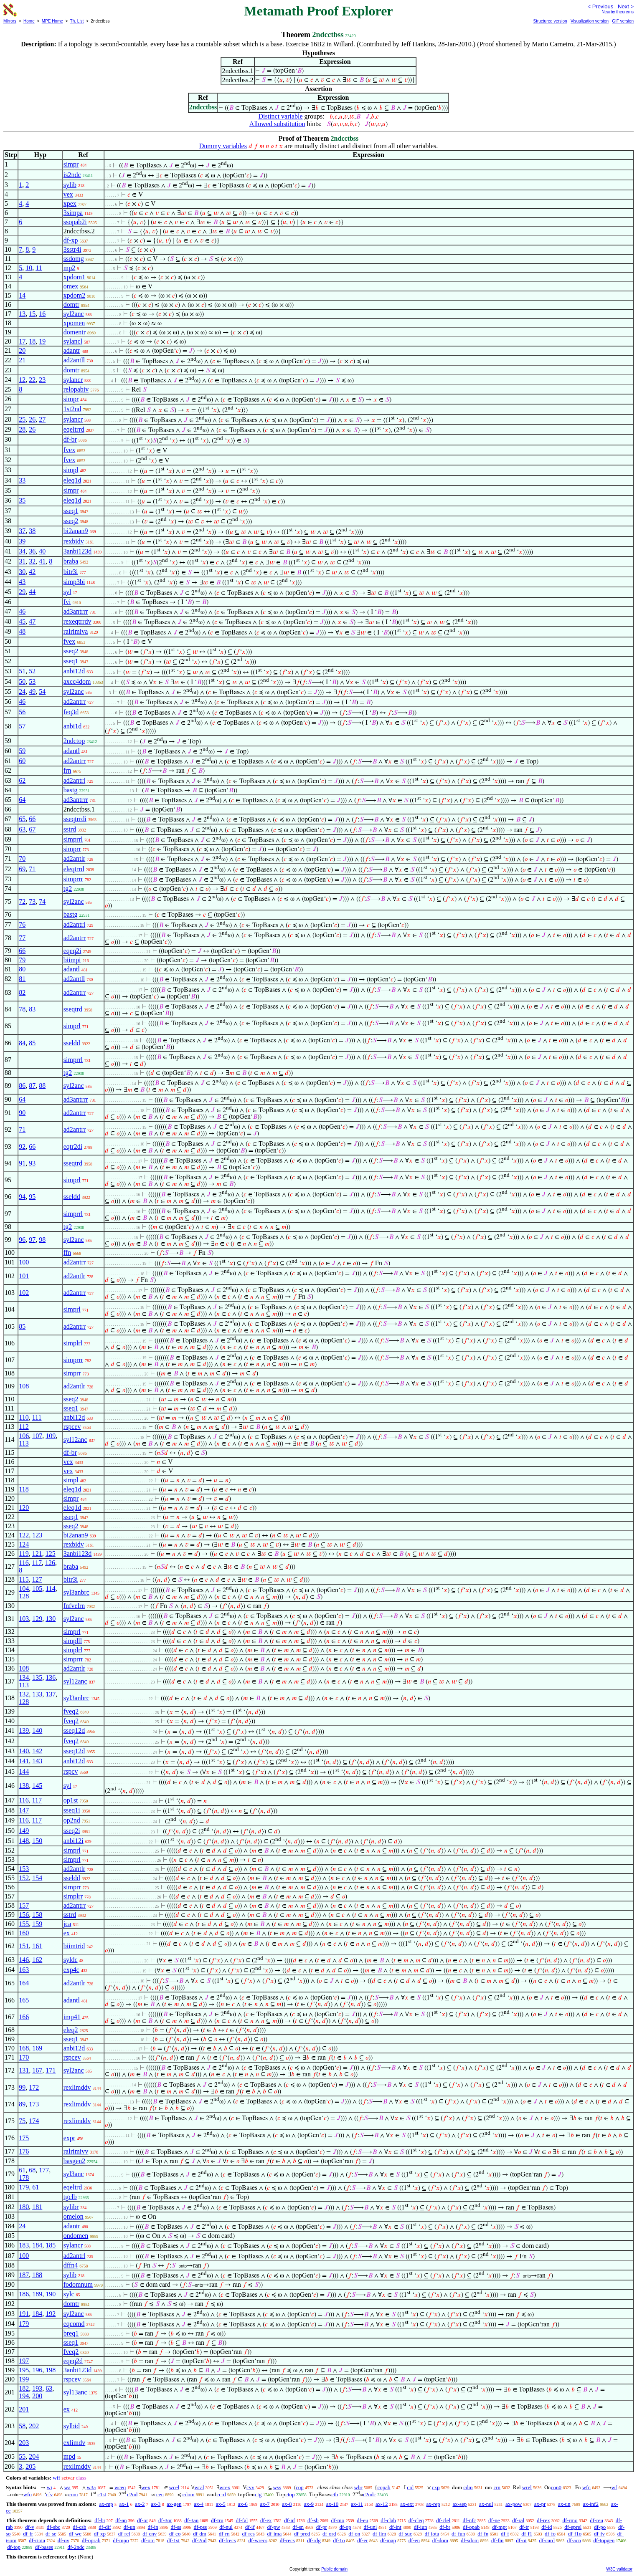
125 (51, 1553)
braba (71, 561)
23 (42, 379)
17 (22, 341)
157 (24, 1905)
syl (67, 591)
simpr (71, 164)
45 (22, 621)
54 (42, 691)
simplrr (73, 1896)
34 (22, 551)
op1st (70, 1800)
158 (37, 1914)
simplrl (72, 1343)
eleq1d (72, 480)
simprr (72, 848)
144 (24, 1771)
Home (29, 21)
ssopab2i (75, 221)
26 (32, 419)
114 (50, 1588)
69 (22, 868)
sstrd (69, 829)
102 (24, 1292)
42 (32, 571)
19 (42, 341)
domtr (71, 304)
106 (24, 1435)
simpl (71, 469)
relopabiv (76, 389)
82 (22, 992)
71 (32, 868)
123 (37, 1535)
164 (24, 1983)
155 (24, 1923)
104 (24, 1588)
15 (32, 313)
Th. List (77, 21)
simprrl (73, 839)
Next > (626, 6)
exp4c (71, 1969)
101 (24, 1275)
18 (32, 341)
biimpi (72, 959)
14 (22, 295)
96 (22, 1239)
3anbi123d (77, 551)
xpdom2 (74, 295)
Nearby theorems (617, 12)
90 (22, 1112)
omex (71, 286)
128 (24, 1596)
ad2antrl (74, 780)
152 (24, 1877)
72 (22, 901)
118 (23, 1489)
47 (32, 621)
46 (22, 611)
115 (23, 1579)
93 (32, 1163)
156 (24, 1914)
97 (32, 1239)
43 (22, 581)
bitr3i (70, 571)
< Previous (600, 6)
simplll (72, 1640)
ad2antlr (74, 858)
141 (24, 1761)
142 (37, 1750)
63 (22, 829)
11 (39, 267)
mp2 (69, 267)
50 (22, 681)
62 (22, 780)
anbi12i (73, 1840)
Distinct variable (280, 116)
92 (22, 1146)
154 (37, 1877)
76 (22, 924)
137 (51, 1694)
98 (42, 1239)
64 (22, 799)
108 (24, 1386)
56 (22, 711)
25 (22, 419)
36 (32, 551)
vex (68, 194)
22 (32, 379)
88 (42, 1085)
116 (23, 1562)
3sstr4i (72, 249)
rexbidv (73, 541)
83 (32, 1009)
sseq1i (71, 1810)
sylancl (72, 341)
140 (37, 1730)
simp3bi (74, 581)
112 (23, 1426)
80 (22, 969)
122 (24, 1535)
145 (37, 1785)
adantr (71, 350)
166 (24, 2016)
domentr (74, 332)
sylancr (73, 379)
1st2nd (72, 408)
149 (24, 1830)
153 (24, 1868)
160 (24, 1932)
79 (22, 959)
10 (28, 267)
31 (22, 561)
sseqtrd (72, 1009)
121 (37, 1553)
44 (32, 591)
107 (37, 1435)
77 (22, 937)
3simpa (73, 212)
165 (24, 2000)
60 (22, 760)
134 (24, 1677)
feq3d (71, 711)
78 (22, 1009)
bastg (70, 790)
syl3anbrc (76, 1592)
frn (67, 770)
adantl (71, 750)
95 (32, 1196)
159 (37, 1923)
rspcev (72, 1426)
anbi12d (74, 671)
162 (37, 1959)
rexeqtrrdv (77, 621)
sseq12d (74, 1730)
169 (37, 2048)
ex (66, 1932)
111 (37, 1417)
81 (22, 978)
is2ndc (72, 174)
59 (22, 750)
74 (42, 901)
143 (37, 1761)
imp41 (72, 2016)
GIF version (623, 21)
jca (67, 1923)
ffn (67, 1252)
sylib (69, 184)
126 (50, 1562)
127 (37, 1579)
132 (24, 1694)
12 (22, 379)
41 (42, 561)
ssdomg (73, 258)
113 (23, 1443)
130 (51, 1618)
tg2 (67, 888)
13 (22, 313)
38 (32, 530)
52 (32, 671)
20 (22, 350)
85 (32, 1043)
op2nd (71, 1820)
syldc (70, 1959)
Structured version (550, 21)
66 (32, 818)
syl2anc (73, 313)
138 (24, 1785)
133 (37, 1694)
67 (32, 829)
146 (24, 1959)
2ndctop (74, 740)
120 (24, 1507)
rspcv (70, 1771)
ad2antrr (74, 701)
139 (24, 1730)
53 (32, 681)
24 (22, 691)
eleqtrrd (73, 868)
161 (37, 1945)
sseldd (71, 1043)
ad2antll (74, 360)
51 (22, 671)
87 (32, 1085)
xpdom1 (74, 277)
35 (22, 500)
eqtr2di (72, 1146)
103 (24, 1618)
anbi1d (72, 726)
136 (51, 1677)
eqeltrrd (73, 429)
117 (37, 1562)
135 (37, 1677)
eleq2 (70, 2029)
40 (42, 551)
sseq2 (71, 520)
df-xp (70, 240)
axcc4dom (77, 681)
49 (32, 691)
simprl (72, 1025)
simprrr (73, 878)
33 (22, 480)
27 (42, 419)
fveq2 (71, 1711)
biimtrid (74, 1945)
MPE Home (52, 21)
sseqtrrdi (74, 818)
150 (37, 1840)
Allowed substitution (277, 123)
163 (24, 1969)
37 (22, 530)
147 (24, 1810)
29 (22, 591)
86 (22, 1085)
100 (24, 1262)
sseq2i (71, 1830)
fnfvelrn (74, 1605)
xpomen (74, 322)
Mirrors (9, 21)
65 (22, 818)
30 (22, 571)
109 (51, 1435)
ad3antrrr (75, 611)
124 (24, 1544)
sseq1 (71, 510)
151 (24, 1945)
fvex (69, 449)
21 (22, 360)
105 (37, 1588)
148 (24, 1840)
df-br (70, 439)
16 (42, 313)
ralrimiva (75, 631)
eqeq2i (72, 950)
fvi (67, 601)
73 (32, 901)
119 (23, 1553)
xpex (69, 203)
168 (24, 2048)
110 (23, 1417)
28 (22, 429)
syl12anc (75, 1439)
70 (22, 858)
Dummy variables (223, 145)
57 (22, 726)
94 (22, 1196)
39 (22, 541)
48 (22, 631)
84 (22, 1043)
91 (22, 1163)
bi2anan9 (75, 530)
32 (32, 561)
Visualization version (590, 21)
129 (37, 1618)
